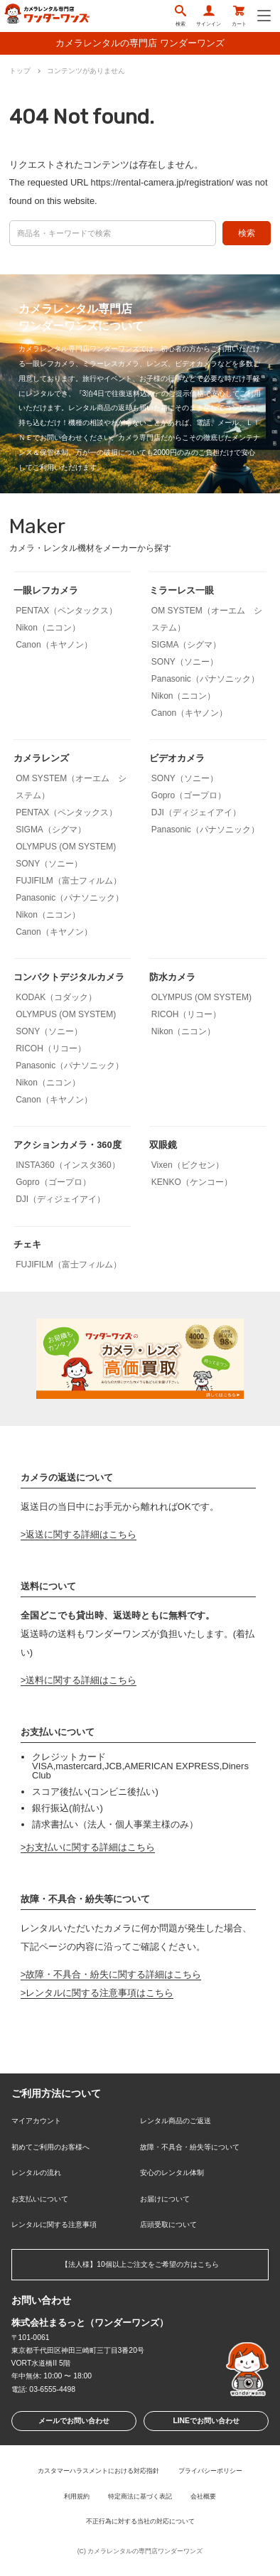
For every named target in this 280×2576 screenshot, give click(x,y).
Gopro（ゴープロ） (188, 795)
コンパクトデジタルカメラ (69, 977)
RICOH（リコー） (51, 1048)
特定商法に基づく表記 (140, 2496)
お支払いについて (39, 2199)
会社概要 (203, 2496)
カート (239, 16)
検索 (180, 16)
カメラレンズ (41, 758)
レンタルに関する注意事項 (54, 2224)
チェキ (27, 1244)
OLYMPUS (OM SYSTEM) (66, 847)
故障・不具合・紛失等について (189, 2147)
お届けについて (165, 2199)
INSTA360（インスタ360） (68, 1165)
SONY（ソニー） (184, 662)
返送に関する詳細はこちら (81, 1534)
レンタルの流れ (36, 2173)
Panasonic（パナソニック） (205, 679)
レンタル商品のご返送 (175, 2121)
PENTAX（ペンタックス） (66, 611)
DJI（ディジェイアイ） (196, 812)
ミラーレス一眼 (181, 590)
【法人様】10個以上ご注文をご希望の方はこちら (140, 2264)
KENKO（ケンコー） (191, 1182)
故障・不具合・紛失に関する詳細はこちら (113, 1974)
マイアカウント (36, 2121)
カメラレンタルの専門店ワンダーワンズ (145, 2551)
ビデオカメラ (177, 758)
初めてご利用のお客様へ (50, 2147)
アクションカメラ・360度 (67, 1144)
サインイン (208, 16)
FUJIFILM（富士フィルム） (69, 881)
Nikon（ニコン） (48, 628)
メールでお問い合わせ (73, 2421)
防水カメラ (172, 977)
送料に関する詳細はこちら (81, 1680)
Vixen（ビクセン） (187, 1165)
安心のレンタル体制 (172, 2173)
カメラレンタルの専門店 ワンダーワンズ (140, 43)
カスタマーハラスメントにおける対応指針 (98, 2470)
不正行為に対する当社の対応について (140, 2521)
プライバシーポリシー (210, 2470)
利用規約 (77, 2496)
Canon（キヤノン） (54, 645)
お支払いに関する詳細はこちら (90, 1847)
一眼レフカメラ (46, 590)
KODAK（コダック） (56, 997)
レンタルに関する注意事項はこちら (99, 1992)
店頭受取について (168, 2224)
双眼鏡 (163, 1144)
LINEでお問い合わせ (206, 2421)
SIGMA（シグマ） (186, 645)
